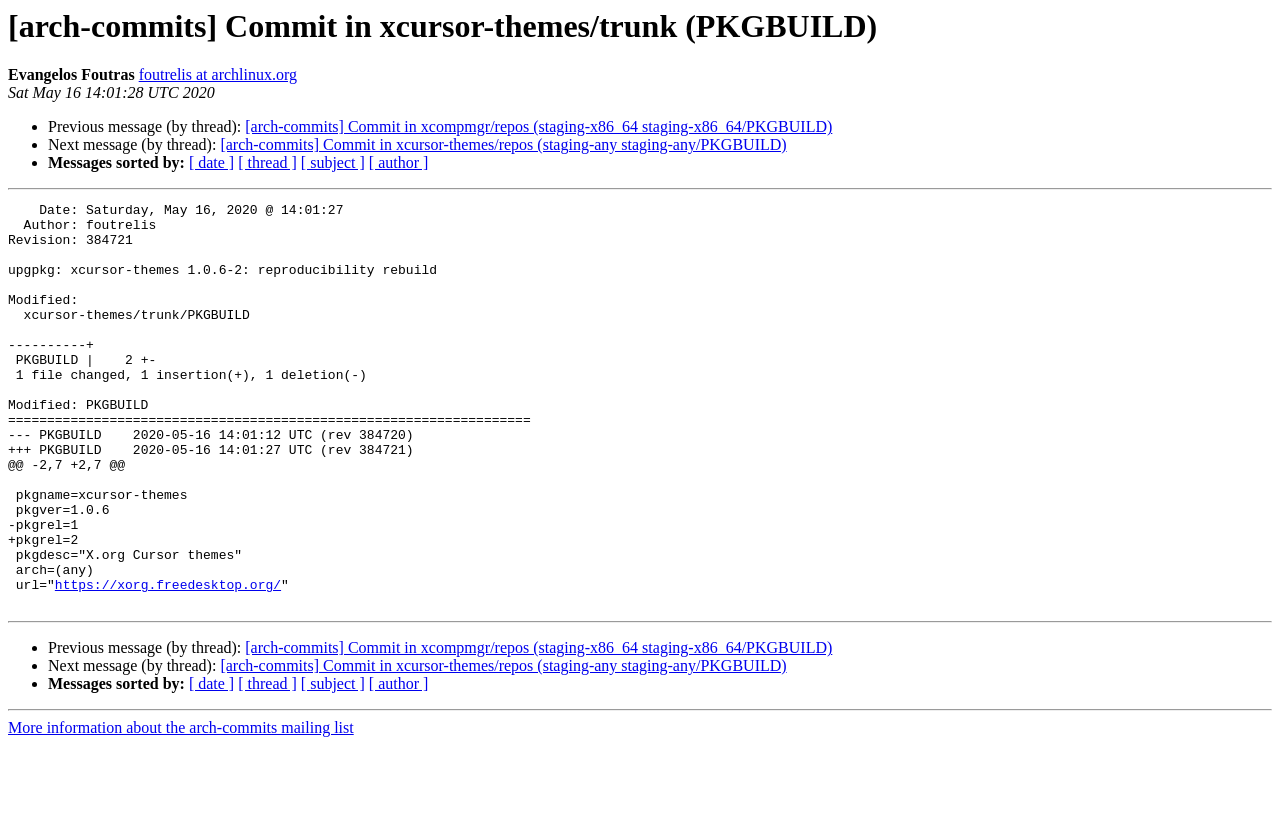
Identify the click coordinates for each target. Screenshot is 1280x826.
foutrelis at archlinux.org (218, 74)
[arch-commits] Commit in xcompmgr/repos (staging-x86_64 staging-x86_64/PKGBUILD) (538, 126)
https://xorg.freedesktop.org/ (168, 662)
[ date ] (211, 162)
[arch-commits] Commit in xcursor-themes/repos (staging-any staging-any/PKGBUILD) (503, 144)
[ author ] (399, 162)
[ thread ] (267, 162)
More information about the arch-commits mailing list (181, 808)
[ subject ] (333, 162)
